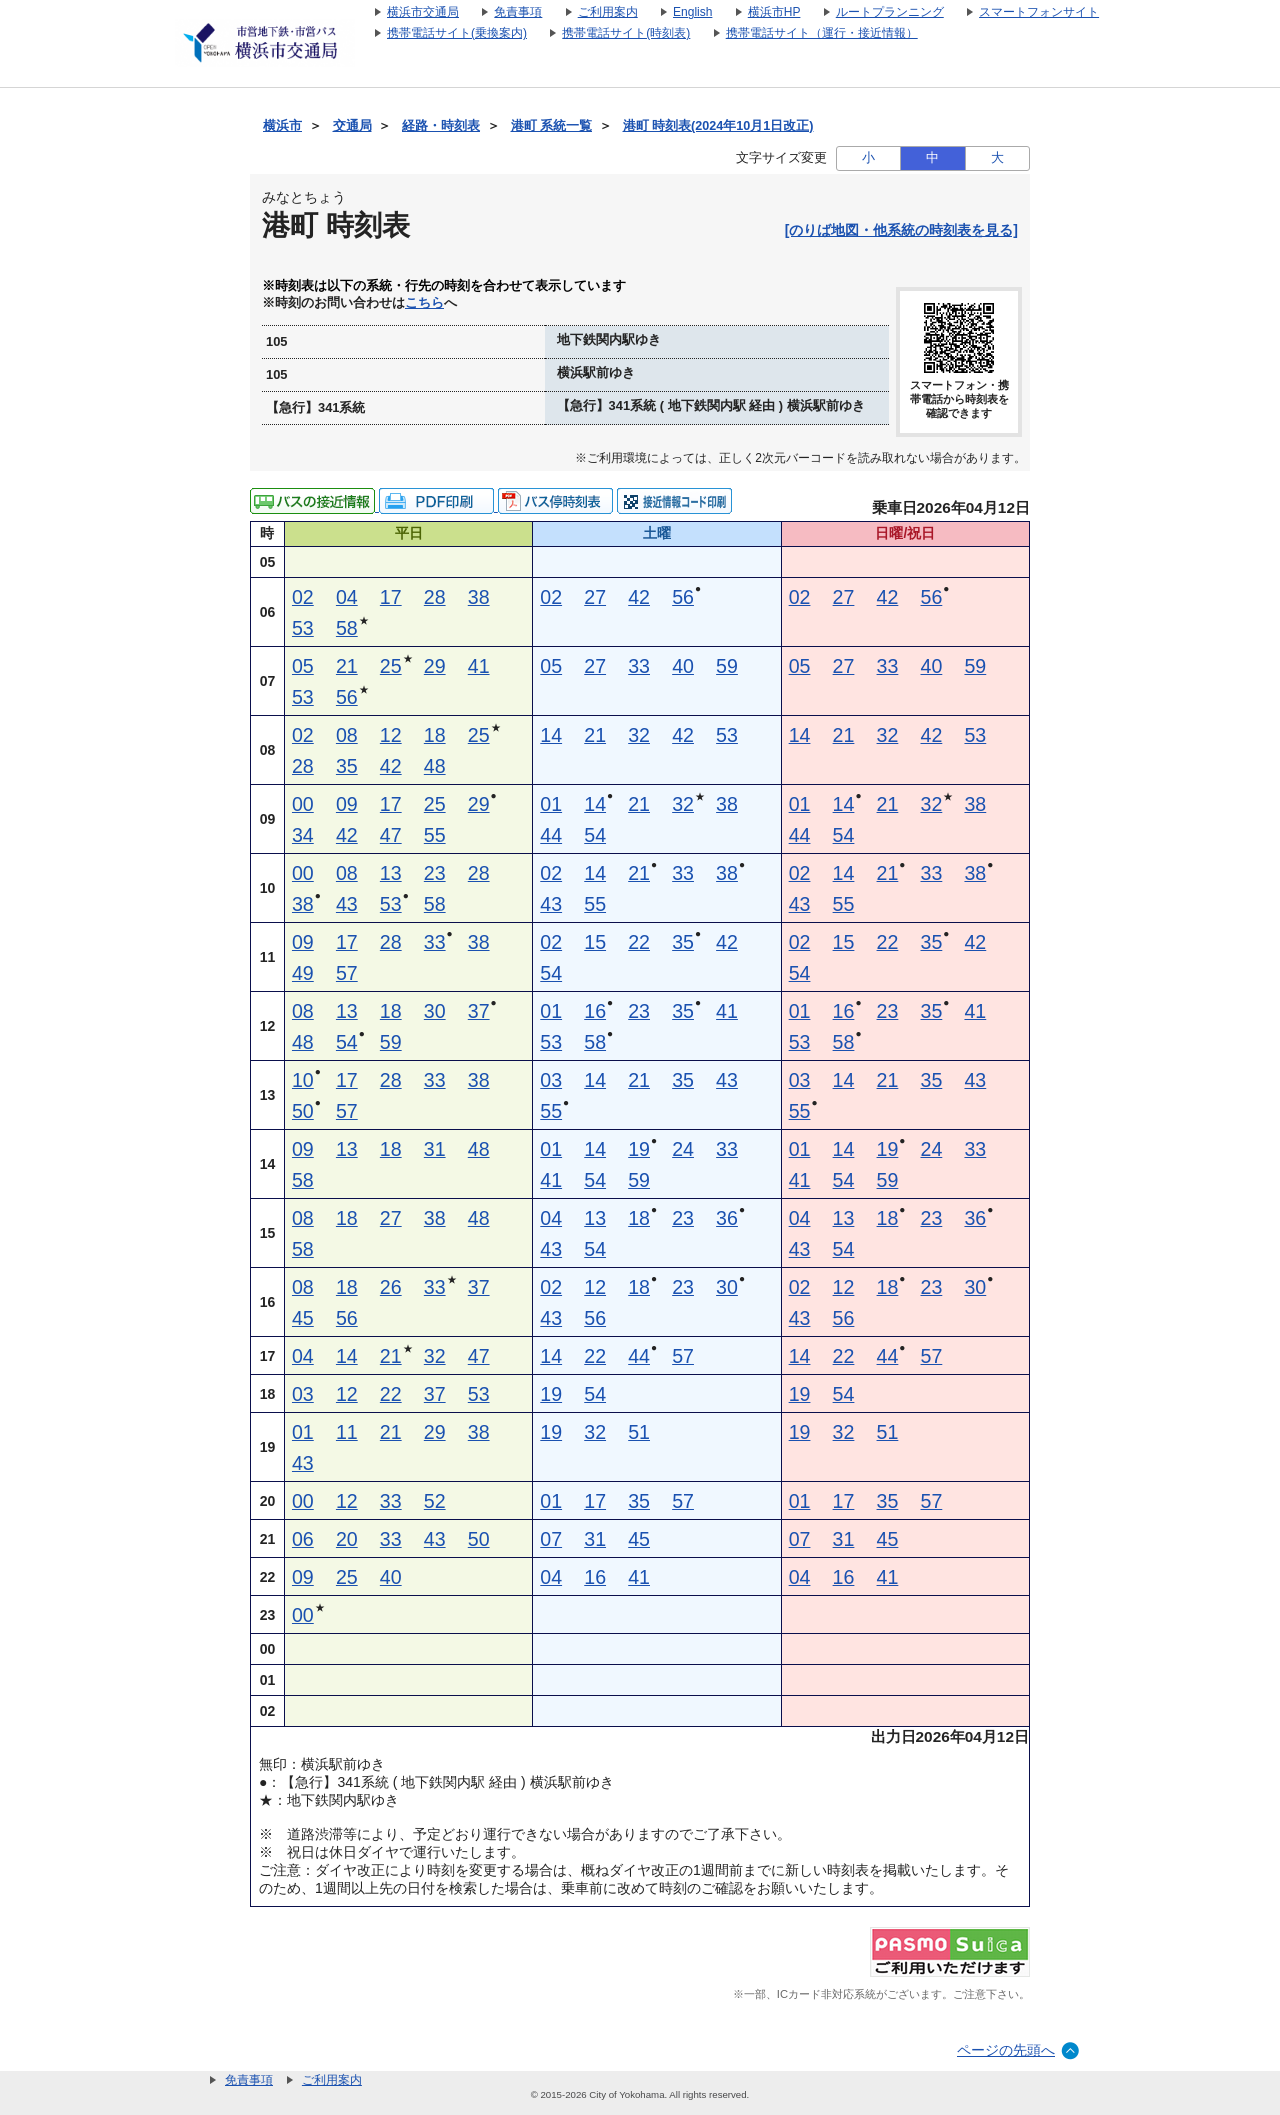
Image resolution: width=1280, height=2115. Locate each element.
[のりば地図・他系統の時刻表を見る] (901, 230)
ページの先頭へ (1006, 2050)
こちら (424, 303)
